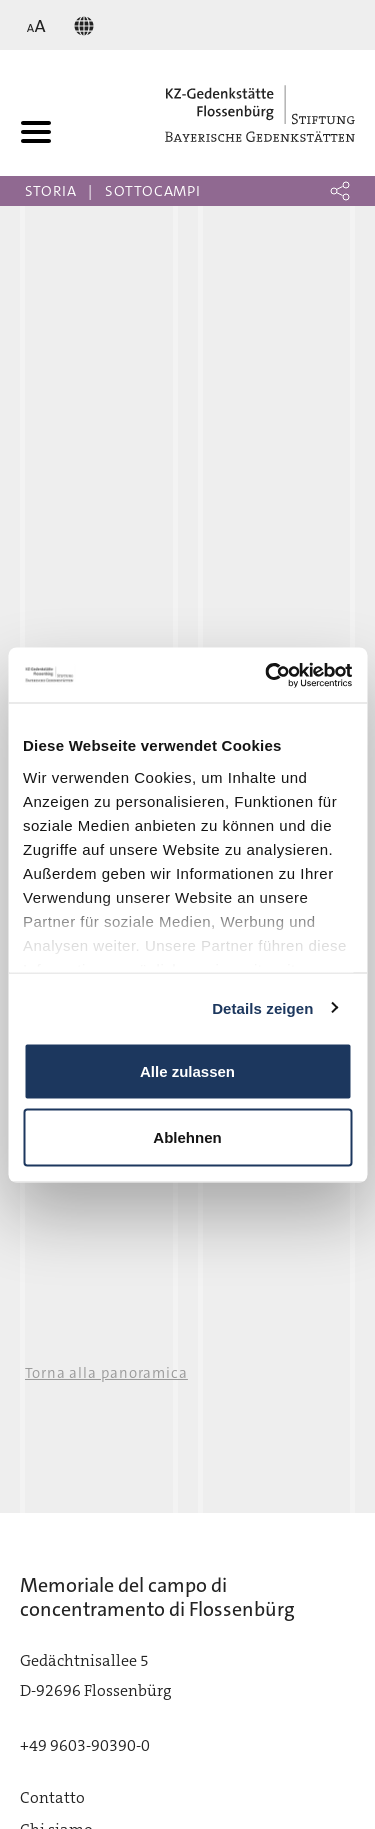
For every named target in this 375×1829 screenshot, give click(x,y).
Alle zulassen (187, 1071)
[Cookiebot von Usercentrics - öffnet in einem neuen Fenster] (267, 675)
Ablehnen (187, 1136)
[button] (340, 191)
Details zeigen (262, 1007)
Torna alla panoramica (106, 1373)
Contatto (52, 1797)
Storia (50, 191)
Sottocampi (153, 191)
